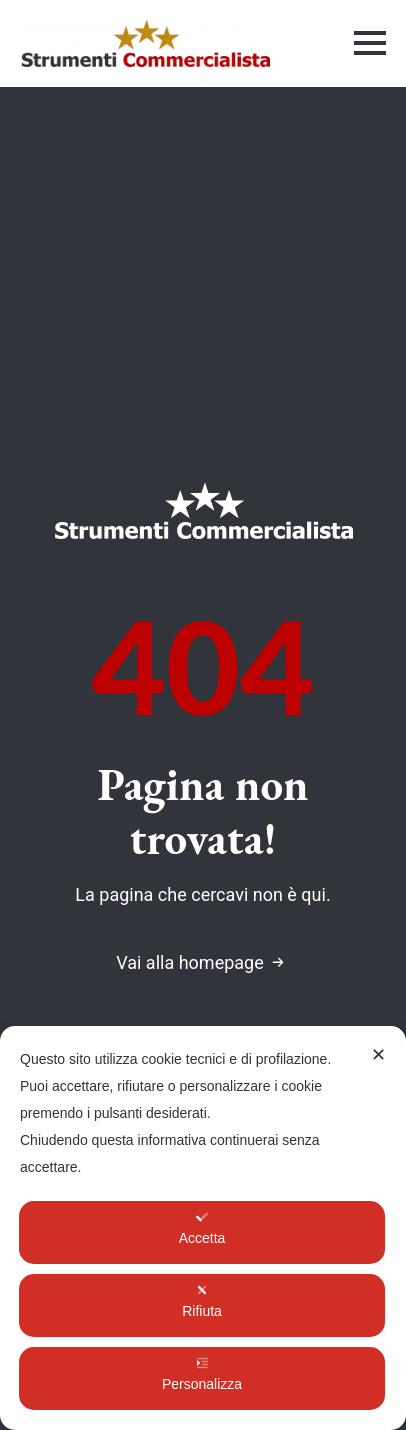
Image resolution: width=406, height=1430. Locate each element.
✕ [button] (378, 1055)
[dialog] (203, 1228)
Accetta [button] (202, 1228)
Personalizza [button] (202, 1374)
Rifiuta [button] (202, 1301)
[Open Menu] (370, 43)
